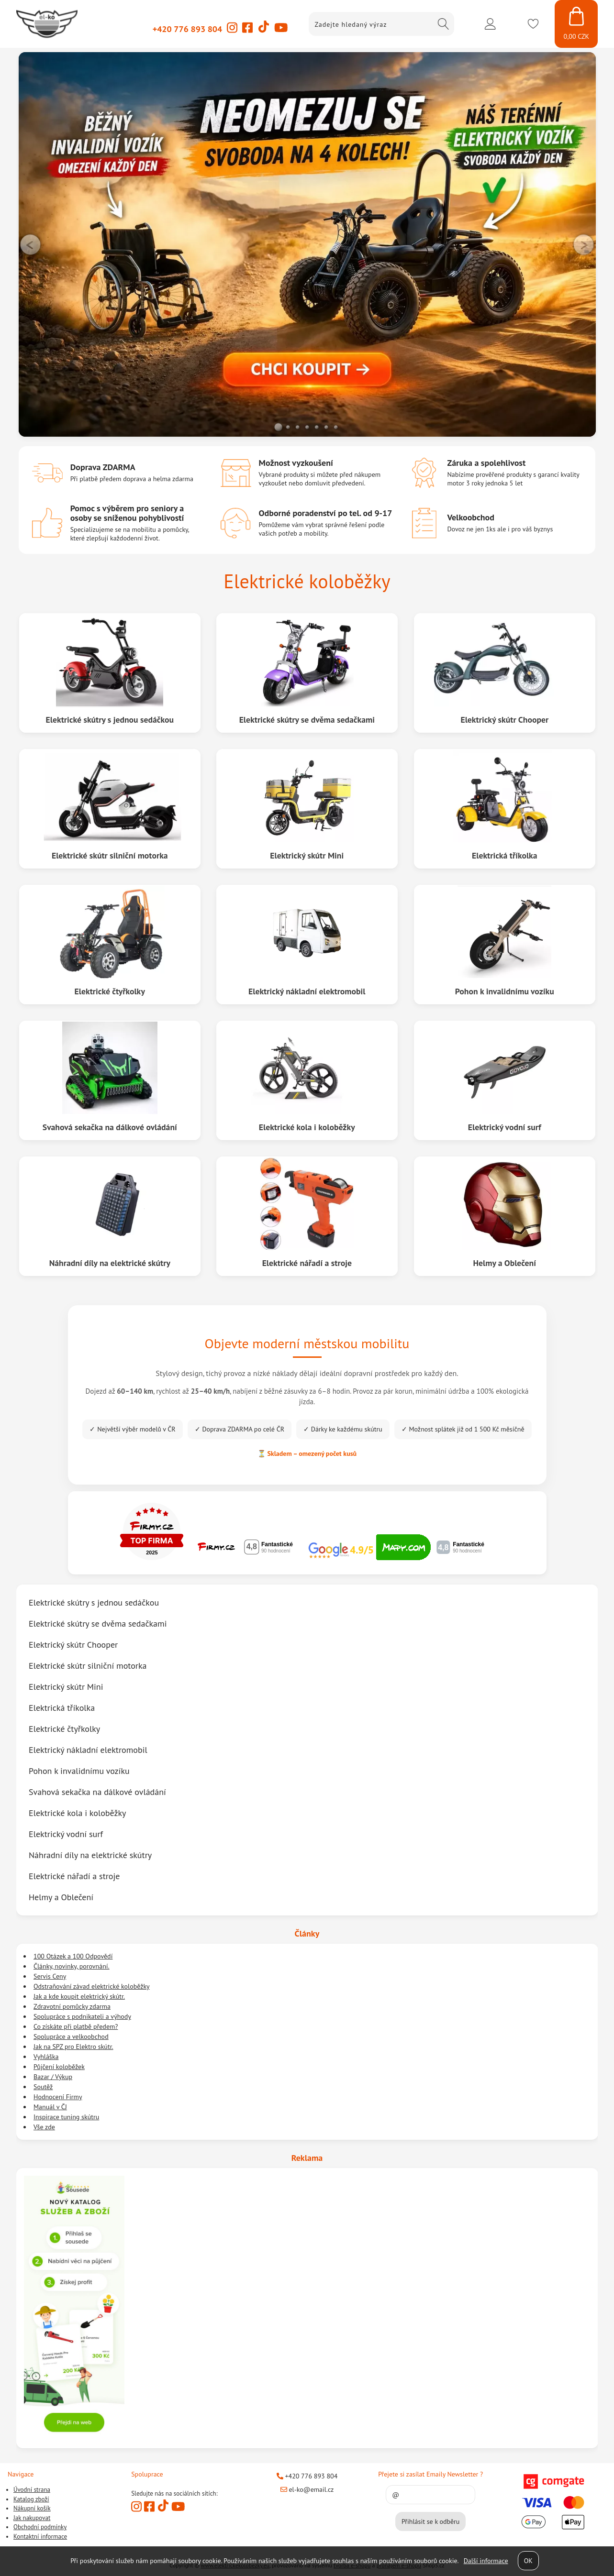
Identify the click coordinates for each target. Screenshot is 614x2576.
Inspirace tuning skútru (66, 2117)
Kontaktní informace (40, 2536)
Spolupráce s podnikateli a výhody (82, 2016)
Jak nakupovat (31, 2518)
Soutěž (43, 2086)
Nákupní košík (32, 2508)
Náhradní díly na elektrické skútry (109, 1262)
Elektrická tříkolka (504, 854)
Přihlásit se (490, 24)
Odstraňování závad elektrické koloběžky (91, 1986)
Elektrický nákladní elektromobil (307, 990)
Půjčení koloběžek (59, 2066)
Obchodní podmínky (40, 2527)
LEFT (31, 244)
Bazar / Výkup (52, 2076)
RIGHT (583, 244)
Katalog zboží (31, 2499)
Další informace (486, 2560)
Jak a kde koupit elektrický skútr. (79, 1996)
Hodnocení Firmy (57, 2096)
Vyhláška (45, 2056)
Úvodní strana (31, 2490)
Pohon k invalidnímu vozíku (504, 990)
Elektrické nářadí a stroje (307, 1262)
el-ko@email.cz (307, 2489)
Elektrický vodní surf (504, 1126)
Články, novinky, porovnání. (71, 1966)
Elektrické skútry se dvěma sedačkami (307, 719)
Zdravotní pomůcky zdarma (72, 2006)
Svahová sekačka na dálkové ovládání (109, 1126)
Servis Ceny (49, 1976)
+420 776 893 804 (188, 28)
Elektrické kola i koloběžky (307, 1126)
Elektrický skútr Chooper (504, 719)
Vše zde (44, 2127)
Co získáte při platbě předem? (75, 2026)
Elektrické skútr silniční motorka (109, 854)
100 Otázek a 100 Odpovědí (72, 1956)
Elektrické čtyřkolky (109, 990)
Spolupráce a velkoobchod (71, 2036)
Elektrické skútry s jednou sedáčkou (110, 719)
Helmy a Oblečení (504, 1262)
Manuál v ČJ (50, 2107)
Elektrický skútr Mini (307, 854)
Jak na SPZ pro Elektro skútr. (73, 2046)
